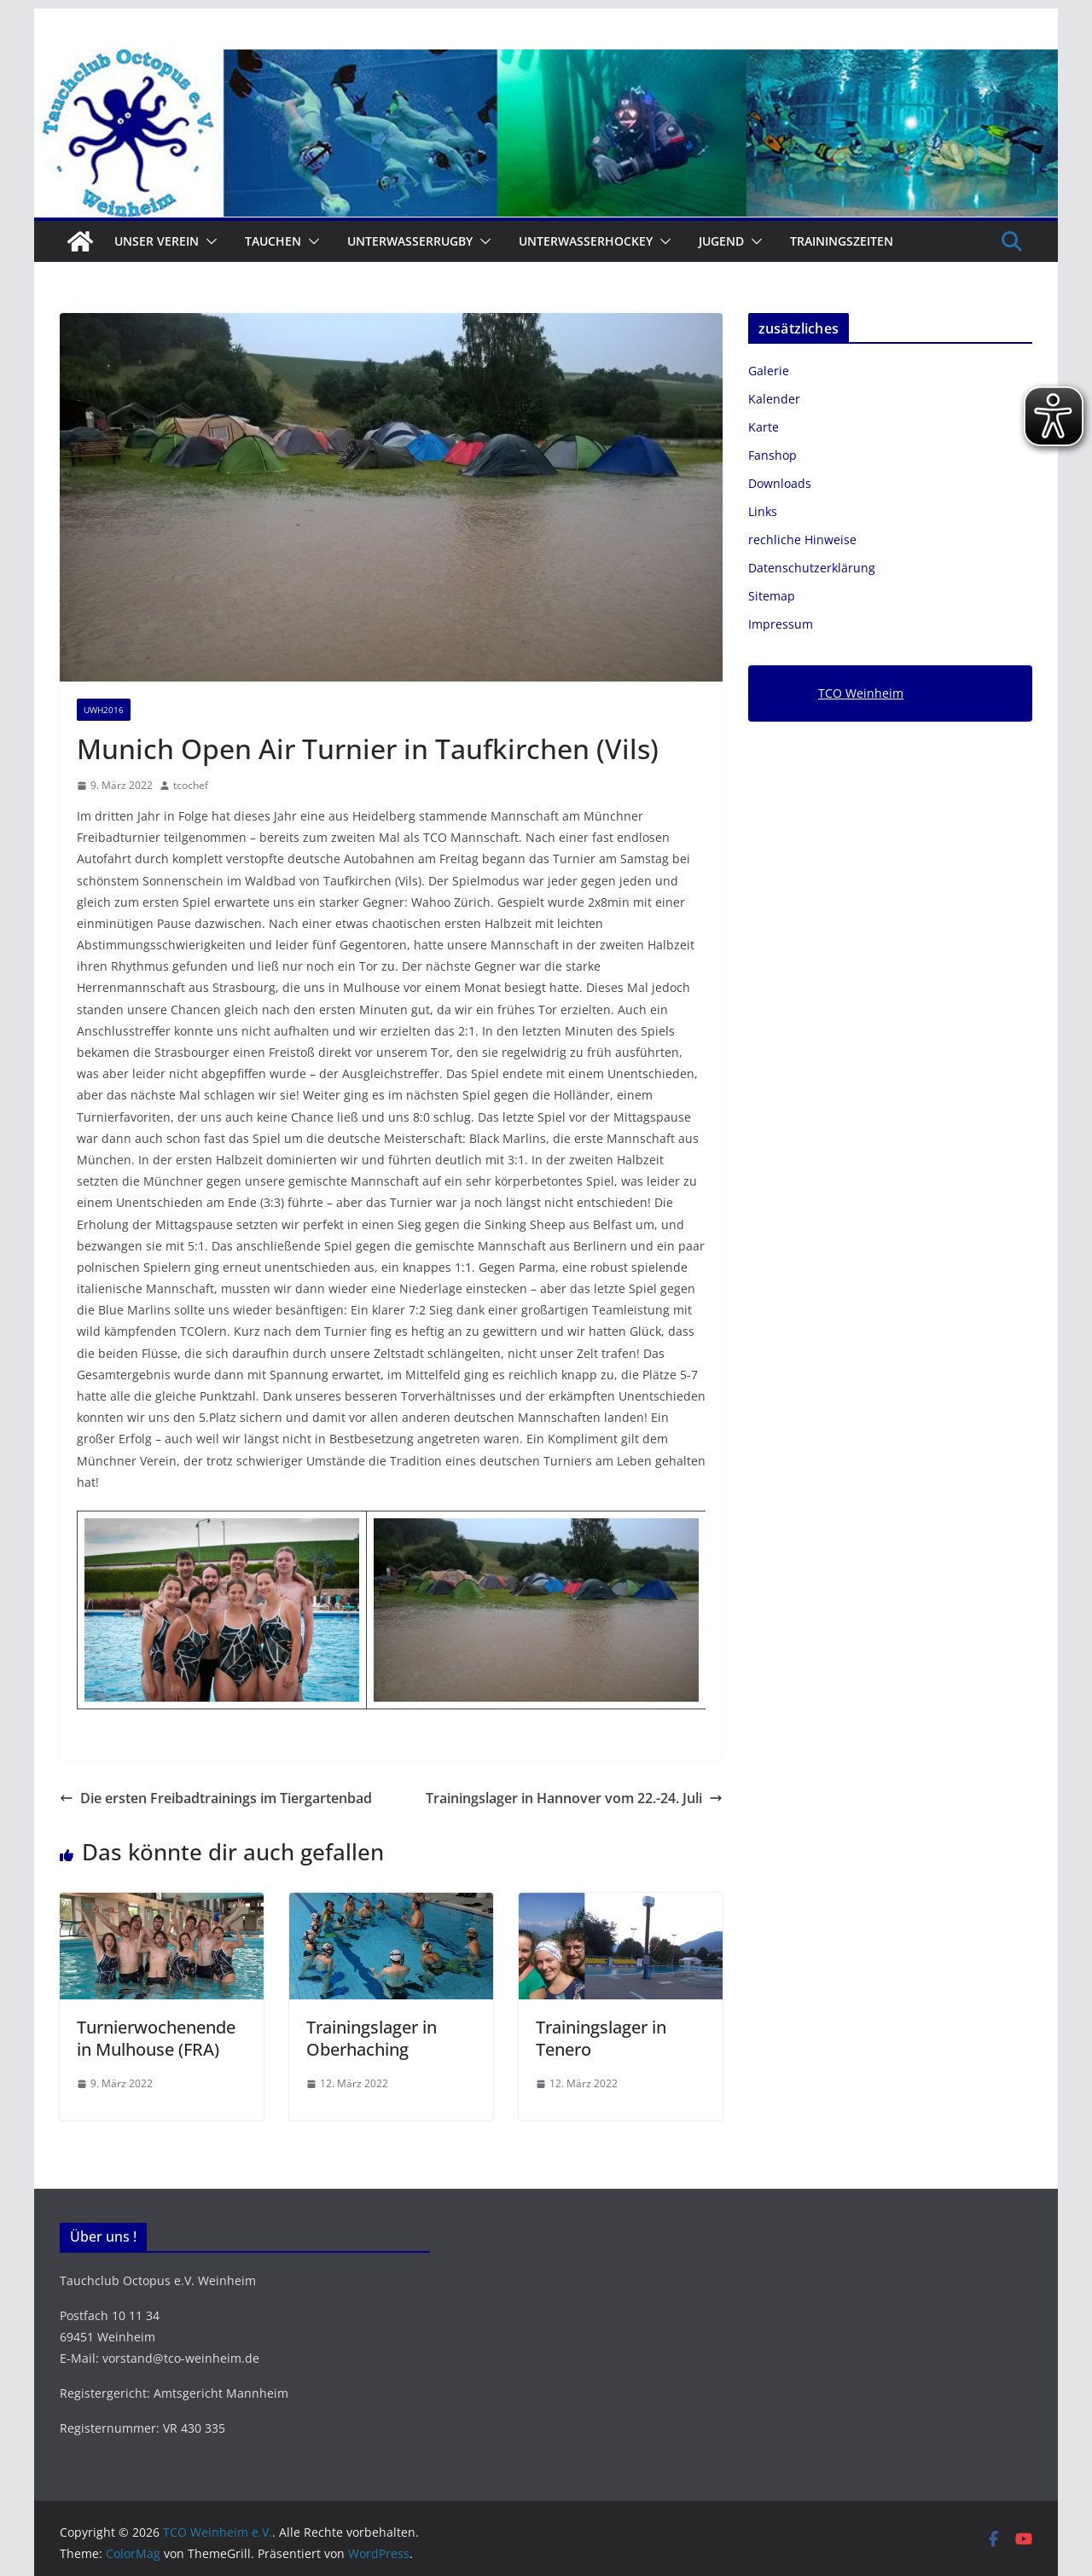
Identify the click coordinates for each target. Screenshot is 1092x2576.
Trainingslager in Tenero (601, 2038)
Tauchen (273, 241)
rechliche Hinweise (802, 539)
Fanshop (772, 455)
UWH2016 (104, 710)
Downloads (779, 483)
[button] (208, 241)
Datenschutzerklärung (811, 568)
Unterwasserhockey (586, 241)
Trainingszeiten (841, 241)
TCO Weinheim (860, 693)
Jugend (721, 241)
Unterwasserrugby (410, 241)
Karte (763, 427)
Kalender (774, 399)
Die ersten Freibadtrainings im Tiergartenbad (216, 1798)
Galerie (768, 371)
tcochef (190, 785)
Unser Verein (156, 241)
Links (762, 511)
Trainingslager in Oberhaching (371, 2038)
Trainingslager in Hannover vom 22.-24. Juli (574, 1798)
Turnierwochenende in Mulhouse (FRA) (156, 2038)
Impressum (780, 624)
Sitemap (771, 596)
